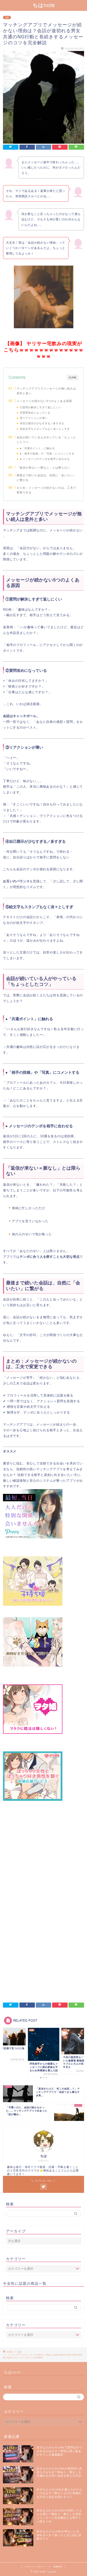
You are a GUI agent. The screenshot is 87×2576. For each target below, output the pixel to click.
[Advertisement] (43, 1862)
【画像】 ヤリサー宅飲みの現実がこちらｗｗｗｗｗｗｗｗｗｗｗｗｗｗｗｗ (43, 350)
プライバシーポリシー (36, 2567)
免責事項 (58, 2567)
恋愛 (7, 17)
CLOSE (72, 377)
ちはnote (44, 5)
